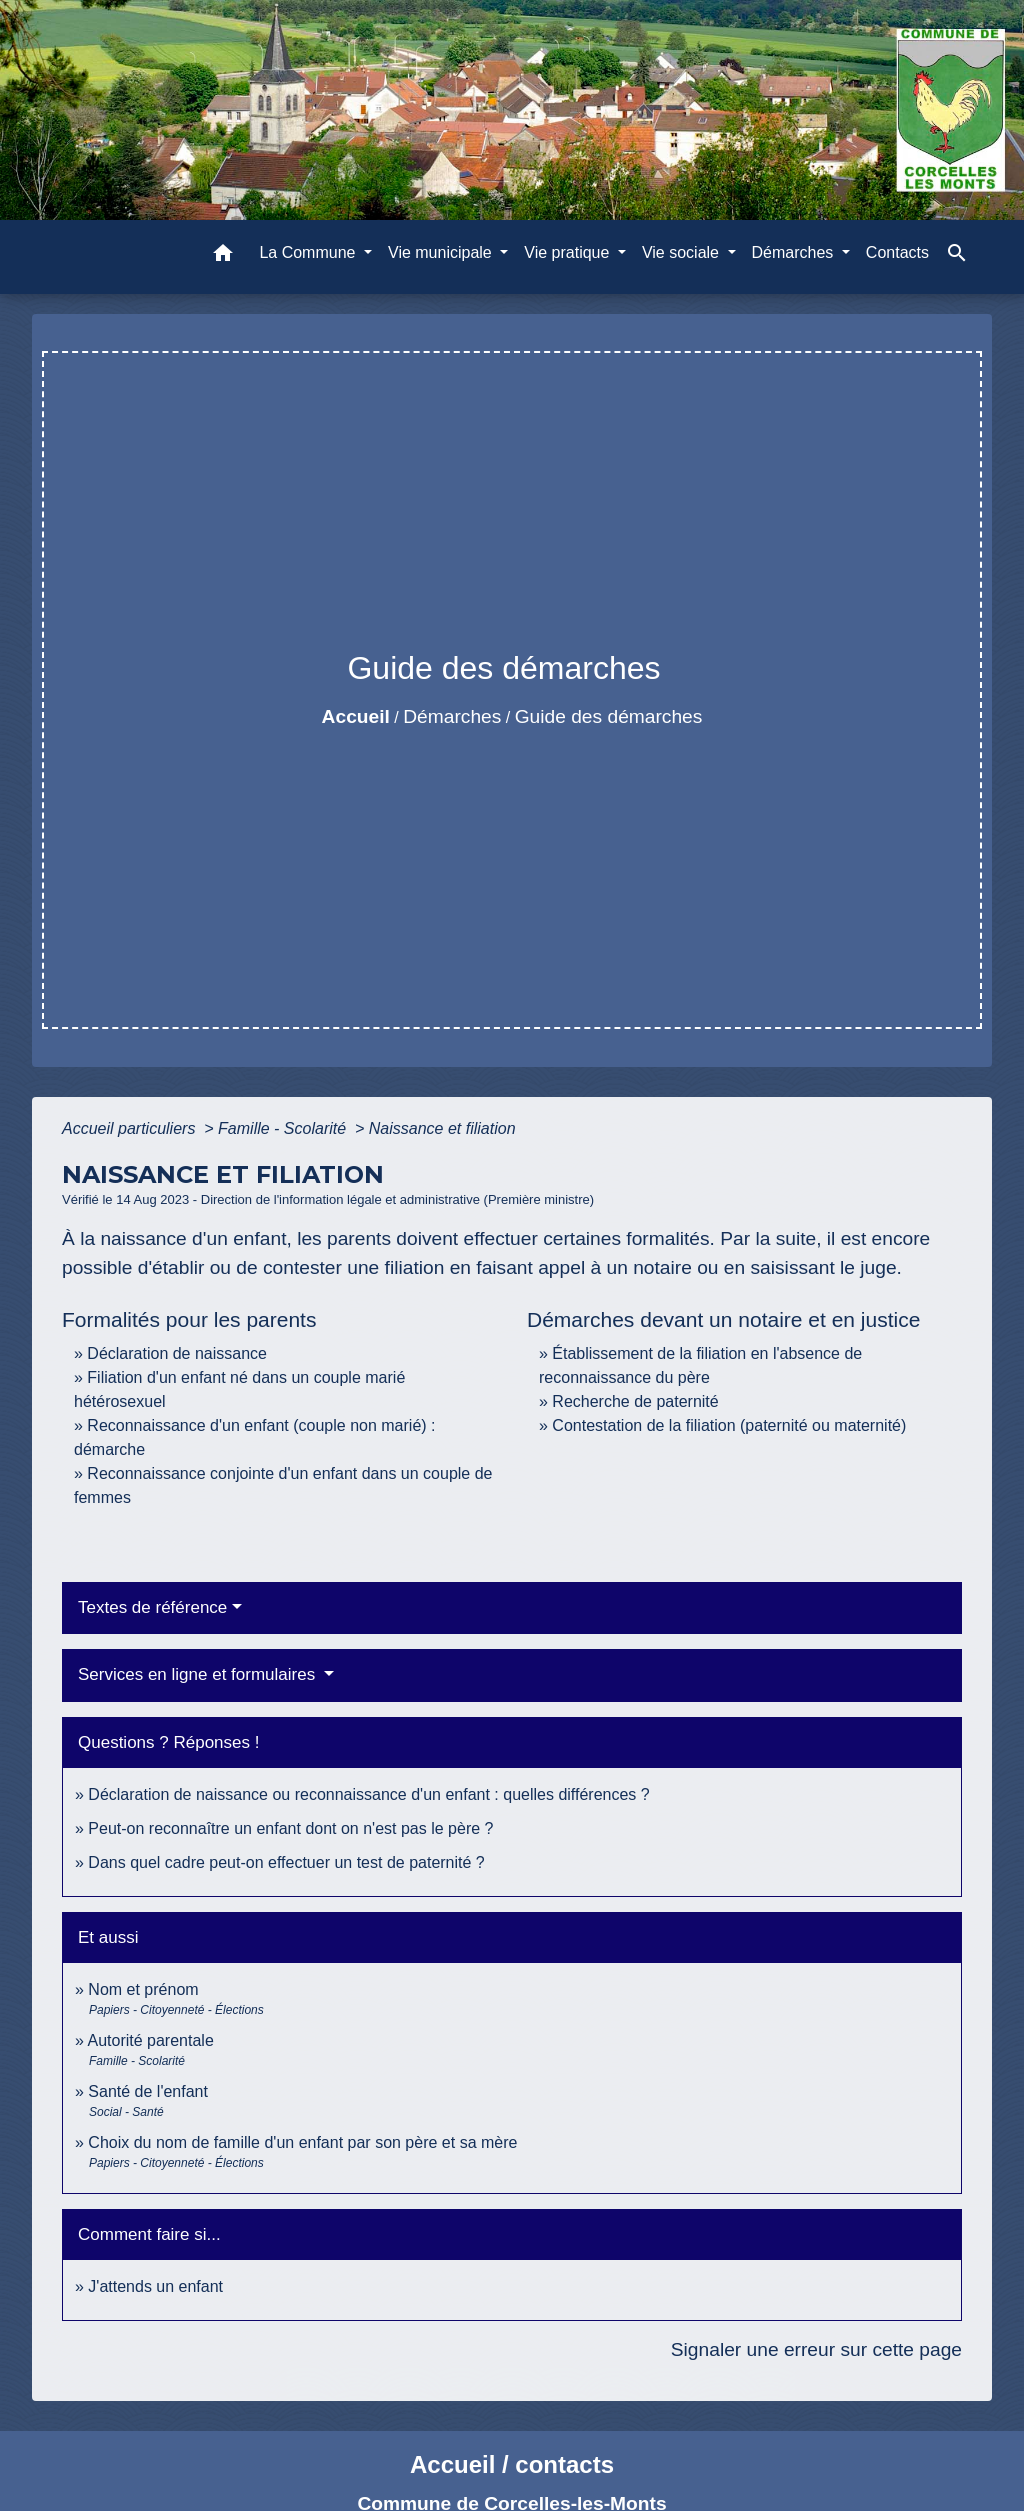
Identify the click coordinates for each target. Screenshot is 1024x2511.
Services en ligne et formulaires (199, 1674)
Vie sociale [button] (683, 252)
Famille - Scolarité (284, 1128)
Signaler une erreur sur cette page (816, 2349)
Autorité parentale (150, 2040)
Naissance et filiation (442, 1128)
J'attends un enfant (155, 2286)
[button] (223, 256)
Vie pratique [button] (569, 252)
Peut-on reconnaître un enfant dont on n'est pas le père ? (290, 1828)
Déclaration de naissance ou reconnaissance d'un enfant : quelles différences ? (368, 1794)
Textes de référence (152, 1607)
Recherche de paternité (635, 1401)
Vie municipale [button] (442, 252)
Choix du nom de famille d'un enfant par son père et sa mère (302, 2142)
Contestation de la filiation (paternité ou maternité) (729, 1425)
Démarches (452, 716)
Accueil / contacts (512, 2464)
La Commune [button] (309, 252)
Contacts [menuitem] (897, 252)
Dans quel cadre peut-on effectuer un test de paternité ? (286, 1862)
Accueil (356, 716)
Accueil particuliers (131, 1128)
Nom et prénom (143, 1989)
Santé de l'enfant (148, 2091)
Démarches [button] (795, 252)
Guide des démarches (609, 716)
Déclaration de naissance (177, 1353)
